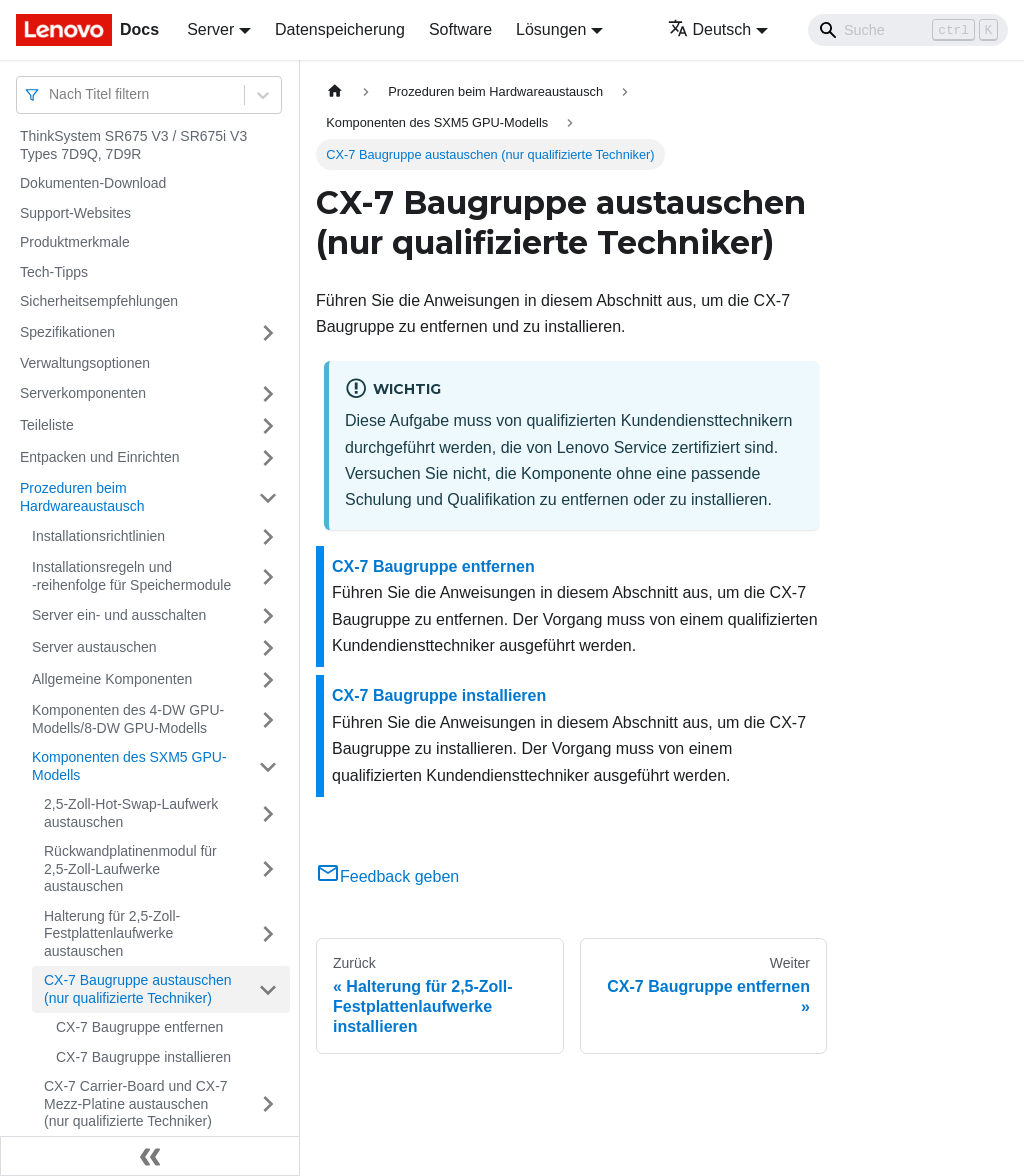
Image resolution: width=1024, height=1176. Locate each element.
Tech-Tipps (54, 272)
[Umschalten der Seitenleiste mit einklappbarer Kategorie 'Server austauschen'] (268, 648)
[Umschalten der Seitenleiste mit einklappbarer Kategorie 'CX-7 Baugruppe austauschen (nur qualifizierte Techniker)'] (268, 989)
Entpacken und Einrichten (100, 457)
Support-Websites (75, 213)
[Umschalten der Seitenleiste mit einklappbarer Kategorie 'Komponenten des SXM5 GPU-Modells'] (268, 766)
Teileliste (47, 425)
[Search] (908, 30)
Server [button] (210, 29)
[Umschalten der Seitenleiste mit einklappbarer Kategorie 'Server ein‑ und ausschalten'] (268, 616)
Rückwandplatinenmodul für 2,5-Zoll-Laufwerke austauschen (130, 868)
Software (460, 29)
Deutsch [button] (710, 29)
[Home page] (335, 91)
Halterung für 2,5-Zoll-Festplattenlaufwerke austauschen (112, 933)
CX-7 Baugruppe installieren (143, 1057)
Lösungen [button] (551, 29)
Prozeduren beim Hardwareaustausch (82, 497)
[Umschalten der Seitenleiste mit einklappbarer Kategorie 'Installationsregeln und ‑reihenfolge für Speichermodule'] (268, 576)
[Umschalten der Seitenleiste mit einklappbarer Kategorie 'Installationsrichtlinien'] (268, 537)
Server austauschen (94, 647)
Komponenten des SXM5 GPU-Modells (129, 766)
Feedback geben (387, 876)
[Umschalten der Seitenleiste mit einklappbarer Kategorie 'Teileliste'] (268, 426)
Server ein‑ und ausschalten (119, 615)
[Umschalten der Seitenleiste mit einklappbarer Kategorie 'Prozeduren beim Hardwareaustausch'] (268, 497)
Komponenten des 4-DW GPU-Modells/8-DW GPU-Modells (128, 719)
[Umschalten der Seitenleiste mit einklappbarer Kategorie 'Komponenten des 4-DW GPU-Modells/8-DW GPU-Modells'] (268, 719)
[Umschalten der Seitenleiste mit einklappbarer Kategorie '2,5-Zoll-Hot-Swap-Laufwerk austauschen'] (268, 813)
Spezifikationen (67, 332)
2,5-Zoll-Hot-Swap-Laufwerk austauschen (131, 813)
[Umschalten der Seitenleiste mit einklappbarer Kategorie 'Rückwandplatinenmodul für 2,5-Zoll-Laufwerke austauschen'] (268, 869)
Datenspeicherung (340, 29)
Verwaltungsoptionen (85, 363)
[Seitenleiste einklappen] (150, 1156)
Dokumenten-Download (93, 183)
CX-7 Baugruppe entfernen (139, 1027)
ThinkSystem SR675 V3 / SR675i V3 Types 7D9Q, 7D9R (133, 145)
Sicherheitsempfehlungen (99, 301)
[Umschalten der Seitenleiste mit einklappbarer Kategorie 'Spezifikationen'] (268, 333)
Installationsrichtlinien (98, 536)
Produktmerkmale (75, 242)
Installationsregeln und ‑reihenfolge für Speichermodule (131, 576)
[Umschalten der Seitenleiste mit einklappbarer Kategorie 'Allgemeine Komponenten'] (268, 680)
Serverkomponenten (83, 393)
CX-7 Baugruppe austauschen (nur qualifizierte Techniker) (138, 989)
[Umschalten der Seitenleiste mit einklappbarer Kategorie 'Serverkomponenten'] (268, 394)
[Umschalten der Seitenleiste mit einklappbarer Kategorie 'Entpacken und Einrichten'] (268, 458)
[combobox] (51, 94)
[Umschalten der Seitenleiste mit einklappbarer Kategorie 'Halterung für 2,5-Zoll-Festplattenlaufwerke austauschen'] (268, 934)
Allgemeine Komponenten (112, 679)
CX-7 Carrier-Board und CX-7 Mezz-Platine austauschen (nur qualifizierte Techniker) (136, 1103)
